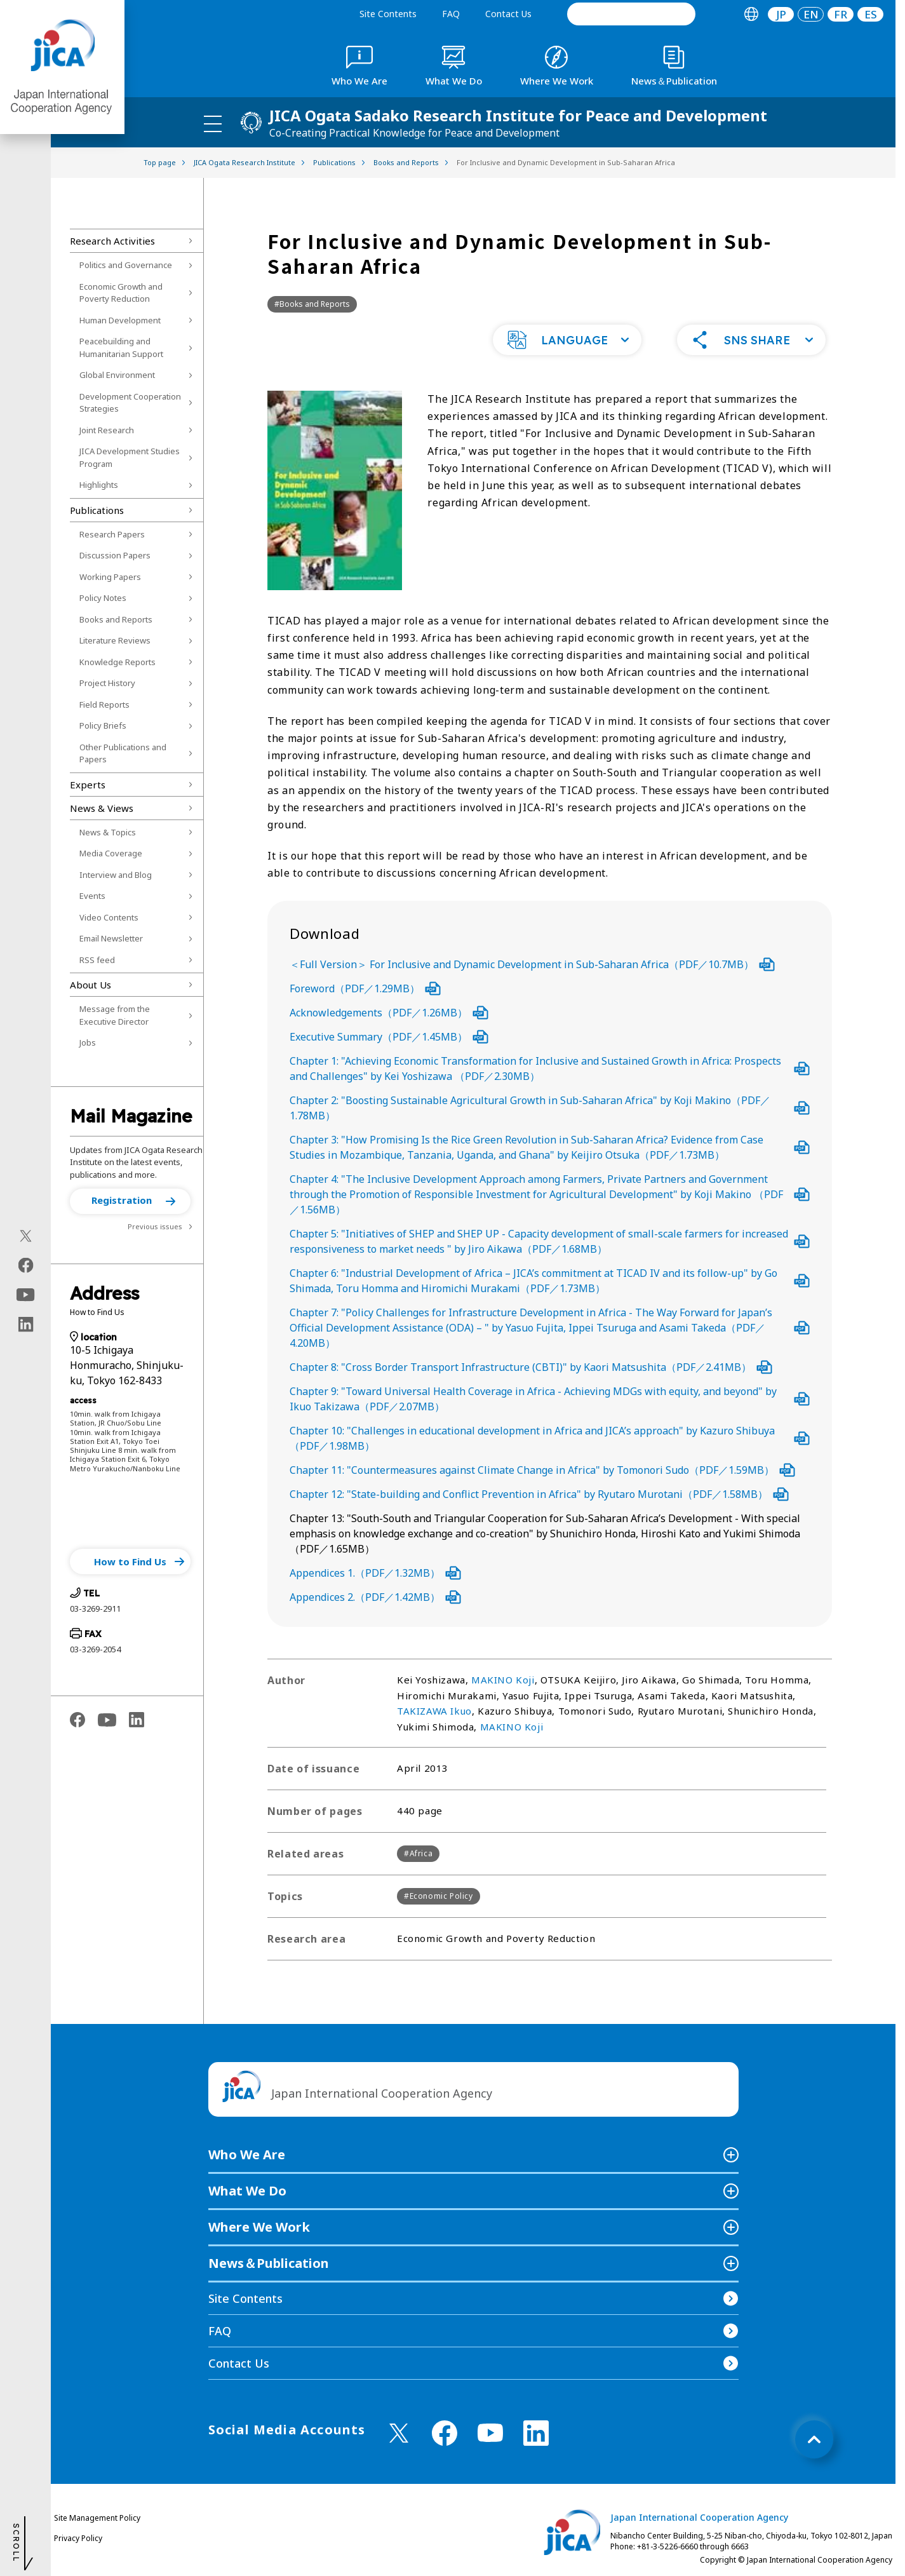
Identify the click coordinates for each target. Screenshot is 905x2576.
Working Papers (110, 577)
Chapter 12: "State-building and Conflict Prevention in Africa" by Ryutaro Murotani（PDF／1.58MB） (539, 1494)
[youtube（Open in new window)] (26, 1294)
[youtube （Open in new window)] (490, 2433)
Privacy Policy (78, 2538)
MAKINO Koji (503, 1679)
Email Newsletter (111, 938)
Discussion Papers (115, 555)
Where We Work (259, 2226)
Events (92, 895)
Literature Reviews (115, 640)
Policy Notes (102, 598)
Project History (107, 683)
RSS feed (97, 960)
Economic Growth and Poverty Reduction (121, 293)
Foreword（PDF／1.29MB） (365, 988)
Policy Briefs (102, 725)
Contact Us (508, 14)
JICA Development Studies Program (129, 457)
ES (870, 14)
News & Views (101, 808)
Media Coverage (110, 853)
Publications (97, 510)
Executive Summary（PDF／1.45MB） (389, 1037)
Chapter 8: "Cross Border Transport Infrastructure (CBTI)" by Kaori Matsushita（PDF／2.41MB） (531, 1367)
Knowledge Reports (117, 662)
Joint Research (106, 430)
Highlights (98, 484)
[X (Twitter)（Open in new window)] (26, 1235)
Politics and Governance (125, 265)
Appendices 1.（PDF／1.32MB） (375, 1573)
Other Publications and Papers (122, 753)
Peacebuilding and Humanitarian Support (121, 347)
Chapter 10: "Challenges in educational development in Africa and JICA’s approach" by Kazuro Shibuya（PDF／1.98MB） (550, 1438)
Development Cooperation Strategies (130, 403)
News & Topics (107, 832)
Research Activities (112, 240)
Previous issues (155, 1226)
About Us (90, 984)
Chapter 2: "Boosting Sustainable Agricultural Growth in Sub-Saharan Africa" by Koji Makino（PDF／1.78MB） (550, 1108)
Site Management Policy (97, 2517)
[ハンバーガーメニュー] (213, 123)
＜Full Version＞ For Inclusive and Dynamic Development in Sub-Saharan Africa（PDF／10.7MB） (532, 964)
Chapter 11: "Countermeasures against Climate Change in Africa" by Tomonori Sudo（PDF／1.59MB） (542, 1470)
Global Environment (117, 375)
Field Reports (104, 704)
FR (840, 14)
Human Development (120, 320)
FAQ (451, 14)
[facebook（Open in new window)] (26, 1264)
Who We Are (246, 2154)
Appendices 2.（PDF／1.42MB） (375, 1597)
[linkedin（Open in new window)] (26, 1324)
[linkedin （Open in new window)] (536, 2433)
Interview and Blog (115, 874)
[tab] (751, 14)
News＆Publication (268, 2263)
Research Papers (112, 534)
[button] (130, 1201)
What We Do (247, 2190)
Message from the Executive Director (114, 1015)
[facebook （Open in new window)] (444, 2433)
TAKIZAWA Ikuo (434, 1710)
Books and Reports (115, 619)
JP (781, 14)
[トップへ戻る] (814, 2439)
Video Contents (108, 917)
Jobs (87, 1042)
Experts (87, 784)
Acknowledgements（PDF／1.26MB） (389, 1013)
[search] (631, 14)
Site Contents (388, 14)
